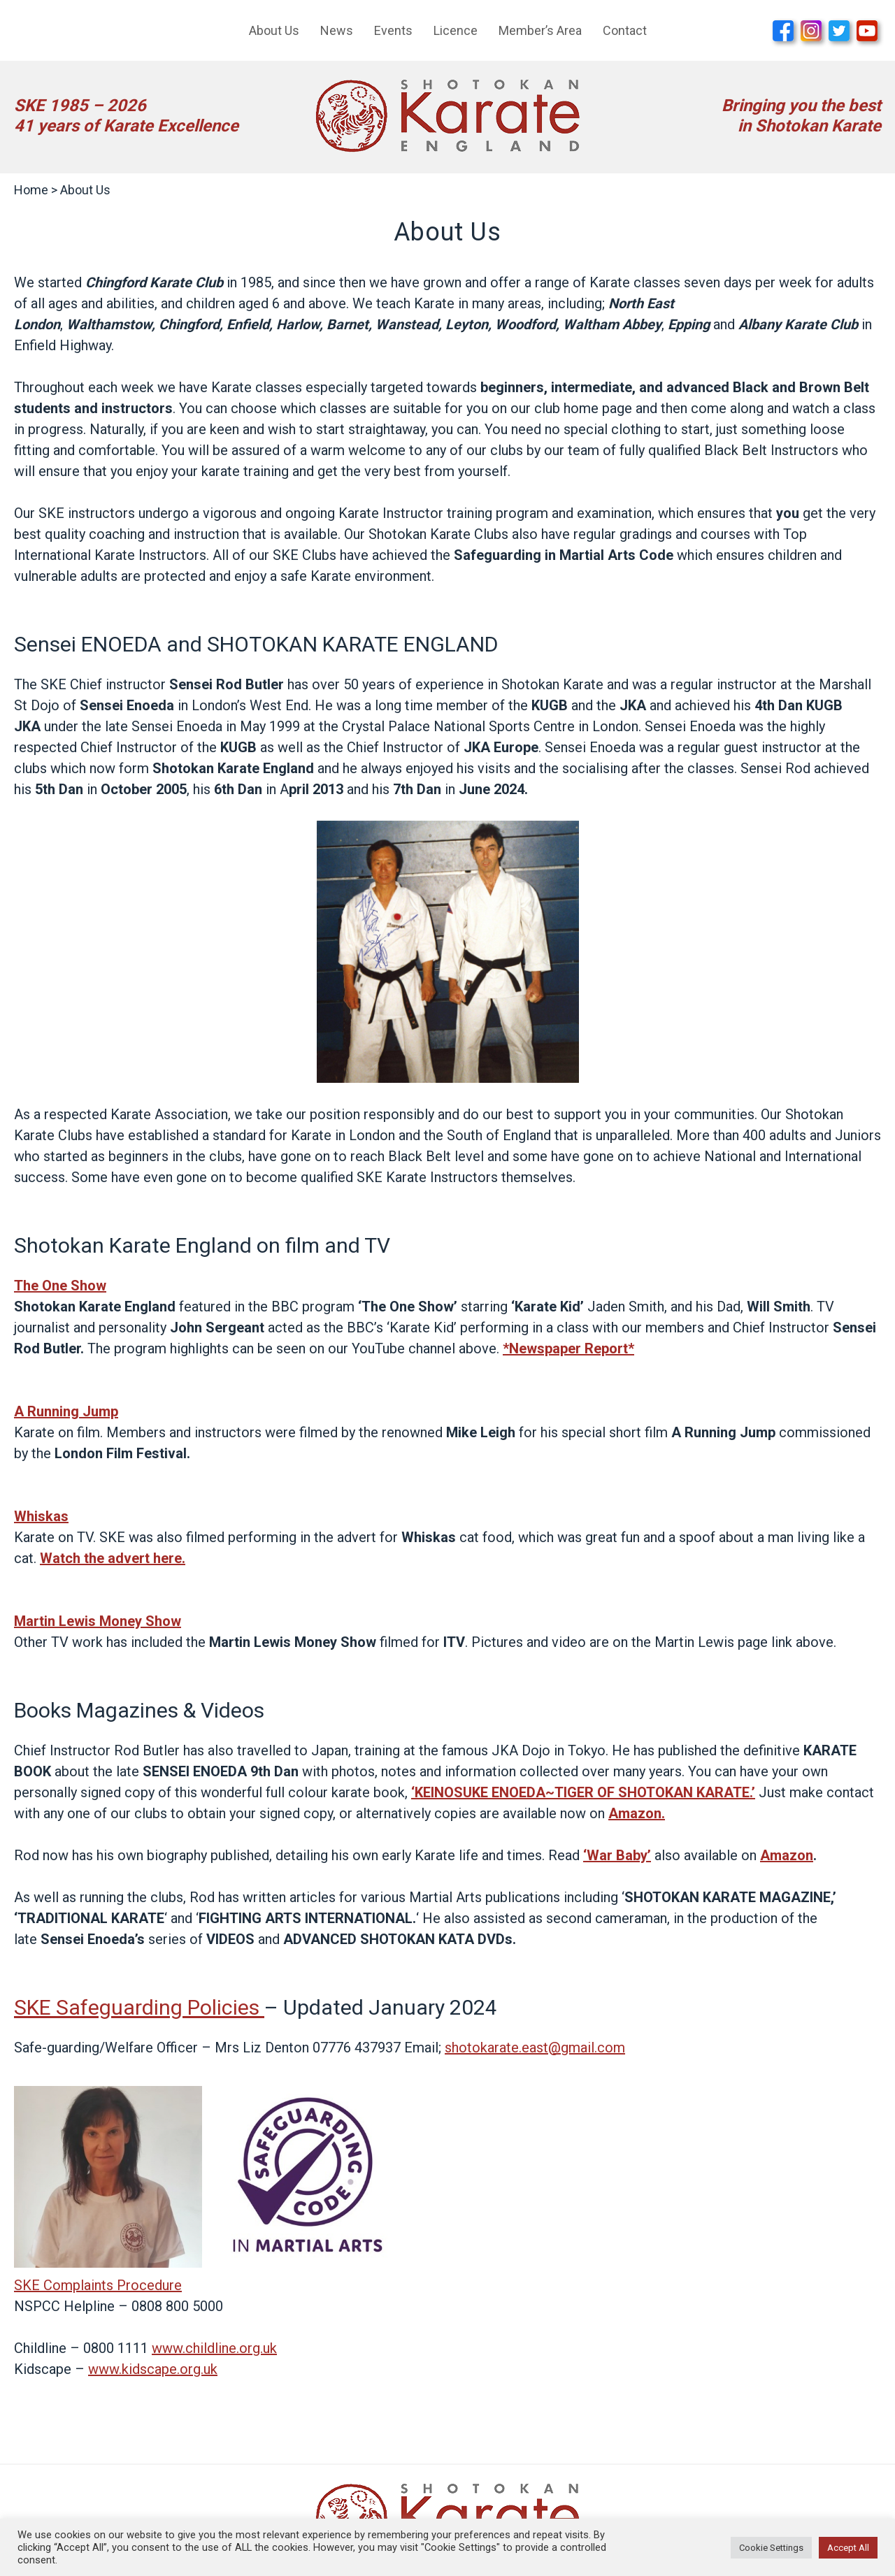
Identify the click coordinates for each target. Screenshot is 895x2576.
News (336, 30)
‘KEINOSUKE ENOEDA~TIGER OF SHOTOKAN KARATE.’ (583, 1792)
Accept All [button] (848, 2547)
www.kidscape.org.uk (152, 2369)
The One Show (60, 1285)
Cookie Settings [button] (771, 2547)
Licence (456, 30)
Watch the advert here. (112, 1558)
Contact (625, 30)
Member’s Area (540, 30)
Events (393, 30)
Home (31, 189)
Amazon (786, 1855)
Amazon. (636, 1813)
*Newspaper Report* (568, 1348)
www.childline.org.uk (214, 2348)
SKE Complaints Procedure (98, 2285)
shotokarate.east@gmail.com (535, 2047)
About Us (274, 30)
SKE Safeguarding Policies (136, 2007)
